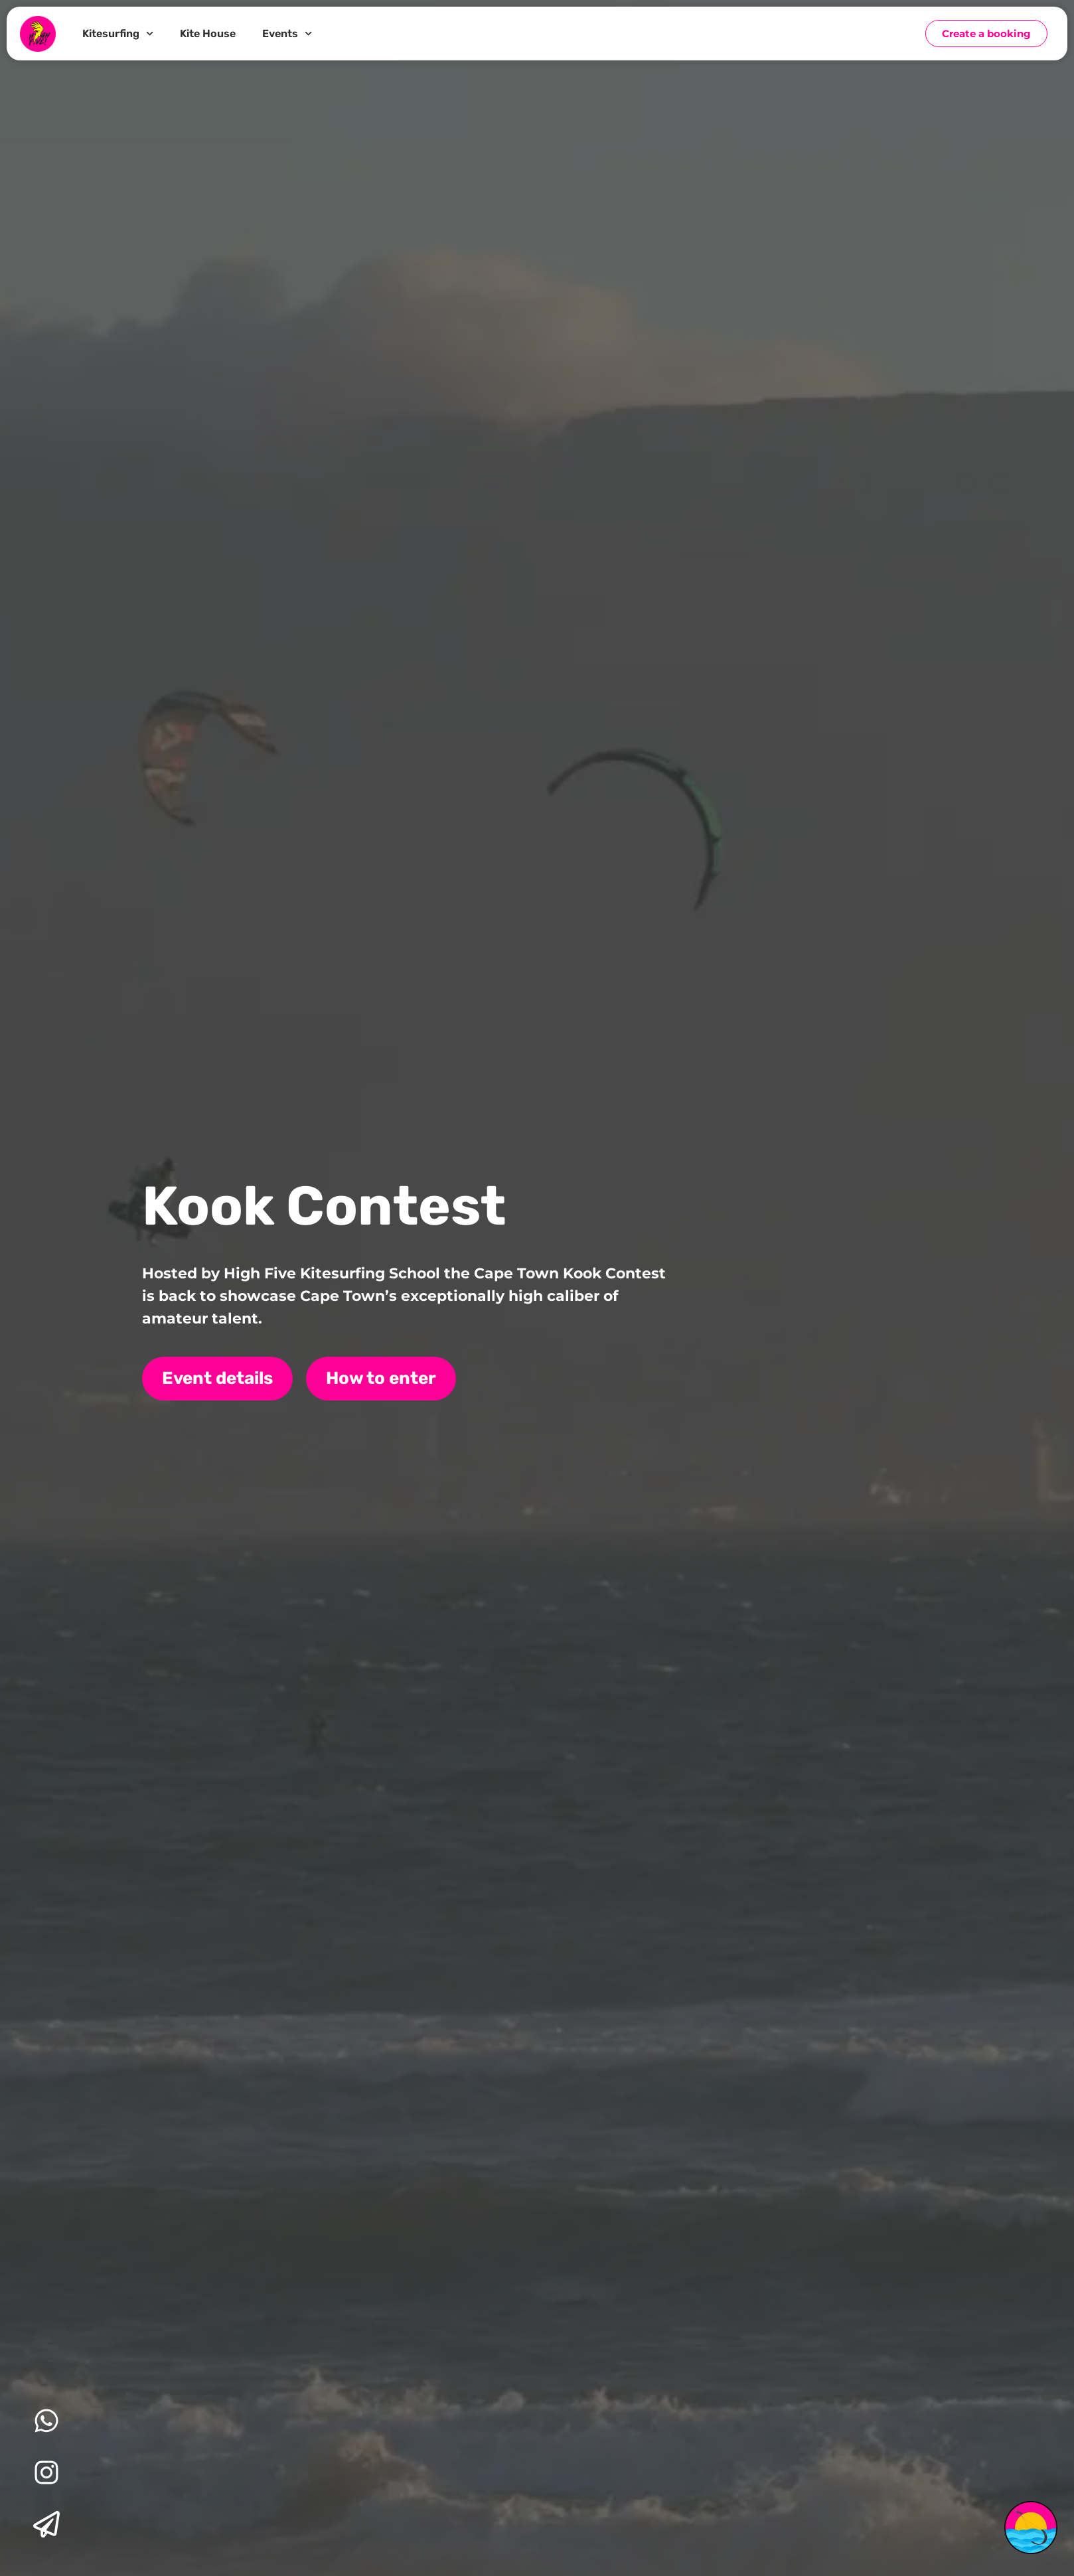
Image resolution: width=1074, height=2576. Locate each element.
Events (287, 33)
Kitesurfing (117, 33)
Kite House (208, 33)
